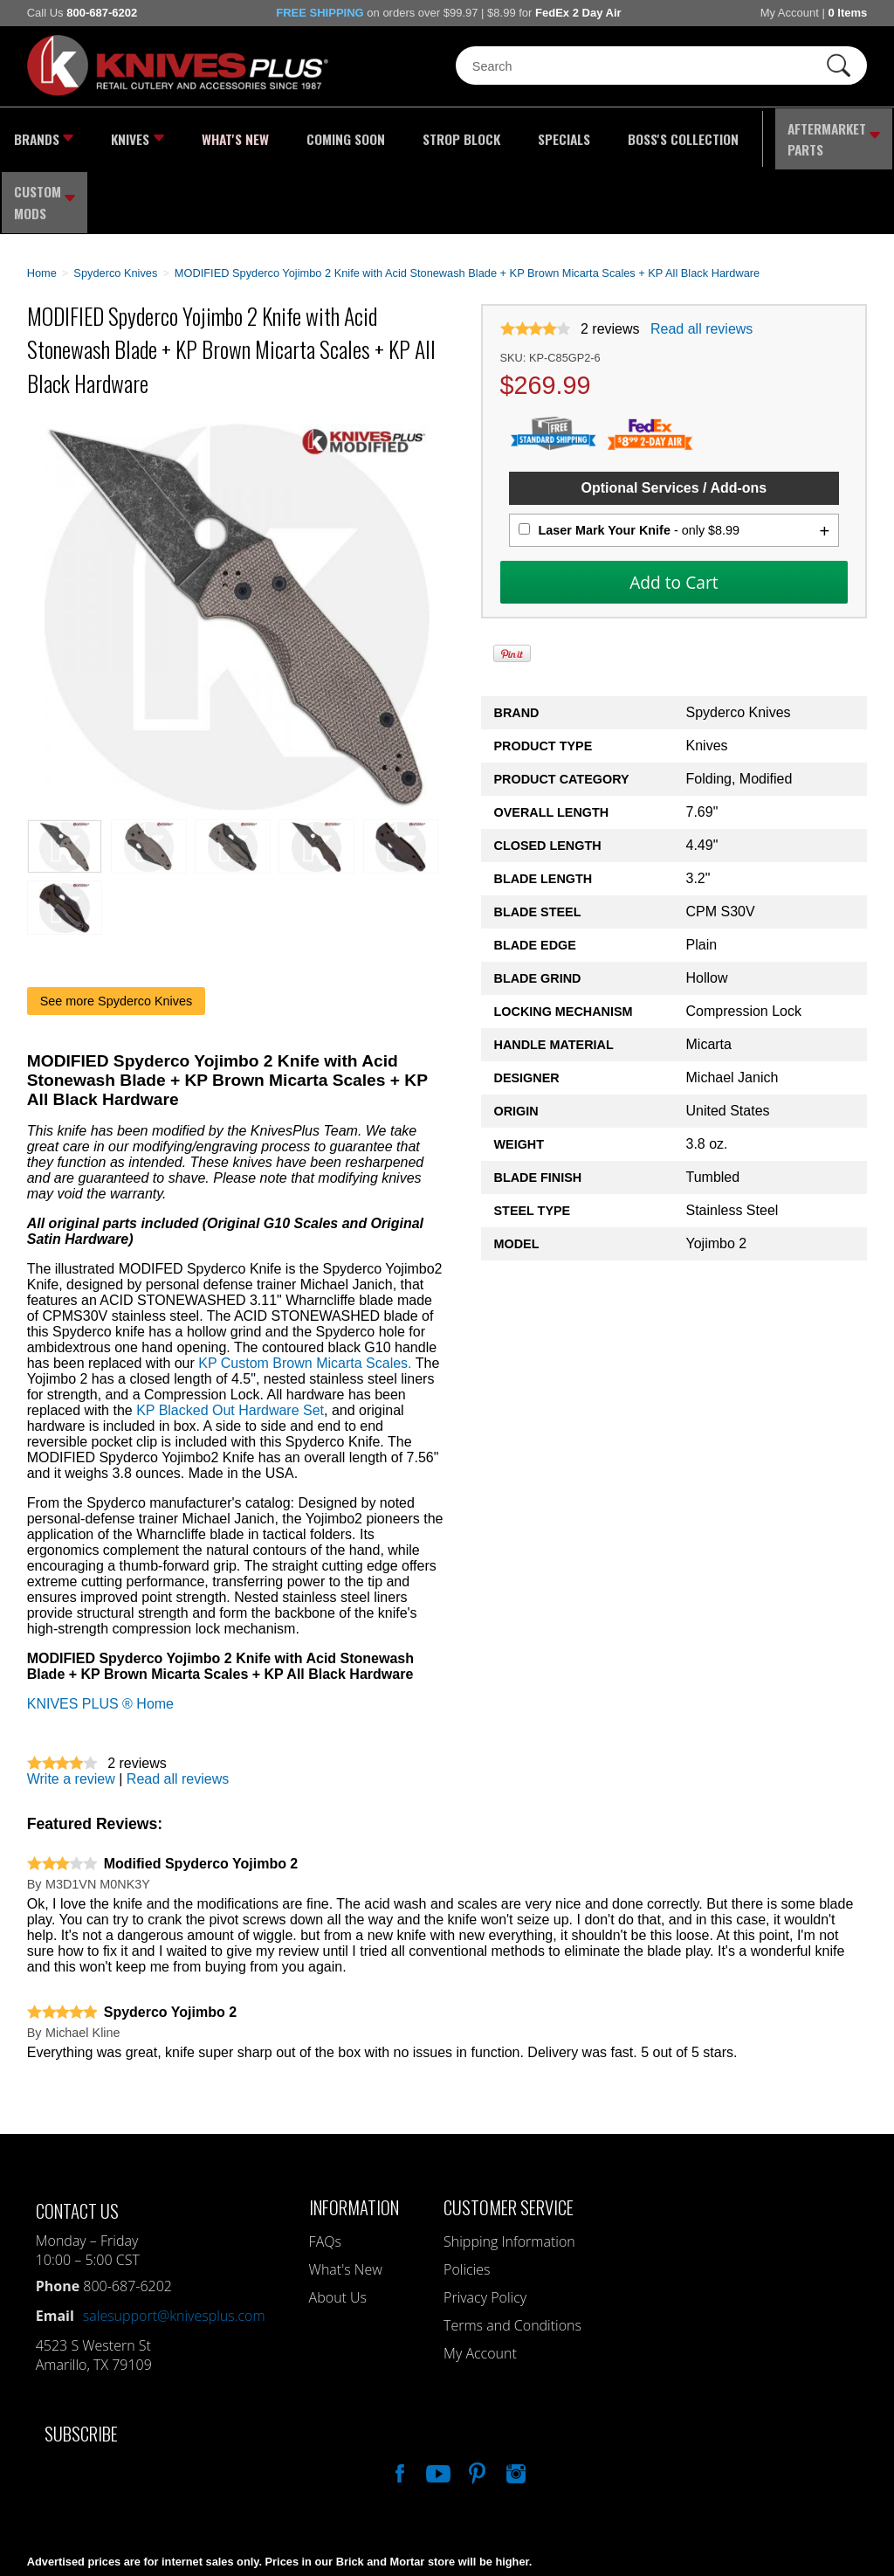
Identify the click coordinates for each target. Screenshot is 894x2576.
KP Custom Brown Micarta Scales (303, 1292)
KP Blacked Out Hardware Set (230, 1339)
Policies (467, 2198)
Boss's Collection (609, 135)
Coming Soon (310, 135)
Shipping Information (509, 2170)
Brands (41, 135)
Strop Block (412, 135)
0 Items (847, 12)
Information (354, 2136)
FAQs (325, 2170)
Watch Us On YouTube (436, 2400)
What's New (213, 135)
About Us (338, 2226)
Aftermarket (744, 135)
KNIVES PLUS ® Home (100, 1633)
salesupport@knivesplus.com (174, 2245)
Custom (851, 135)
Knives (127, 135)
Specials (504, 135)
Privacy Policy (485, 2226)
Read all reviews (701, 258)
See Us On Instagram (514, 2400)
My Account (789, 12)
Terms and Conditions (512, 2254)
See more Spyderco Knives (116, 930)
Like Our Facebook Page (398, 2400)
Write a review (71, 1708)
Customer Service (509, 2136)
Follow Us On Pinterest (475, 2400)
